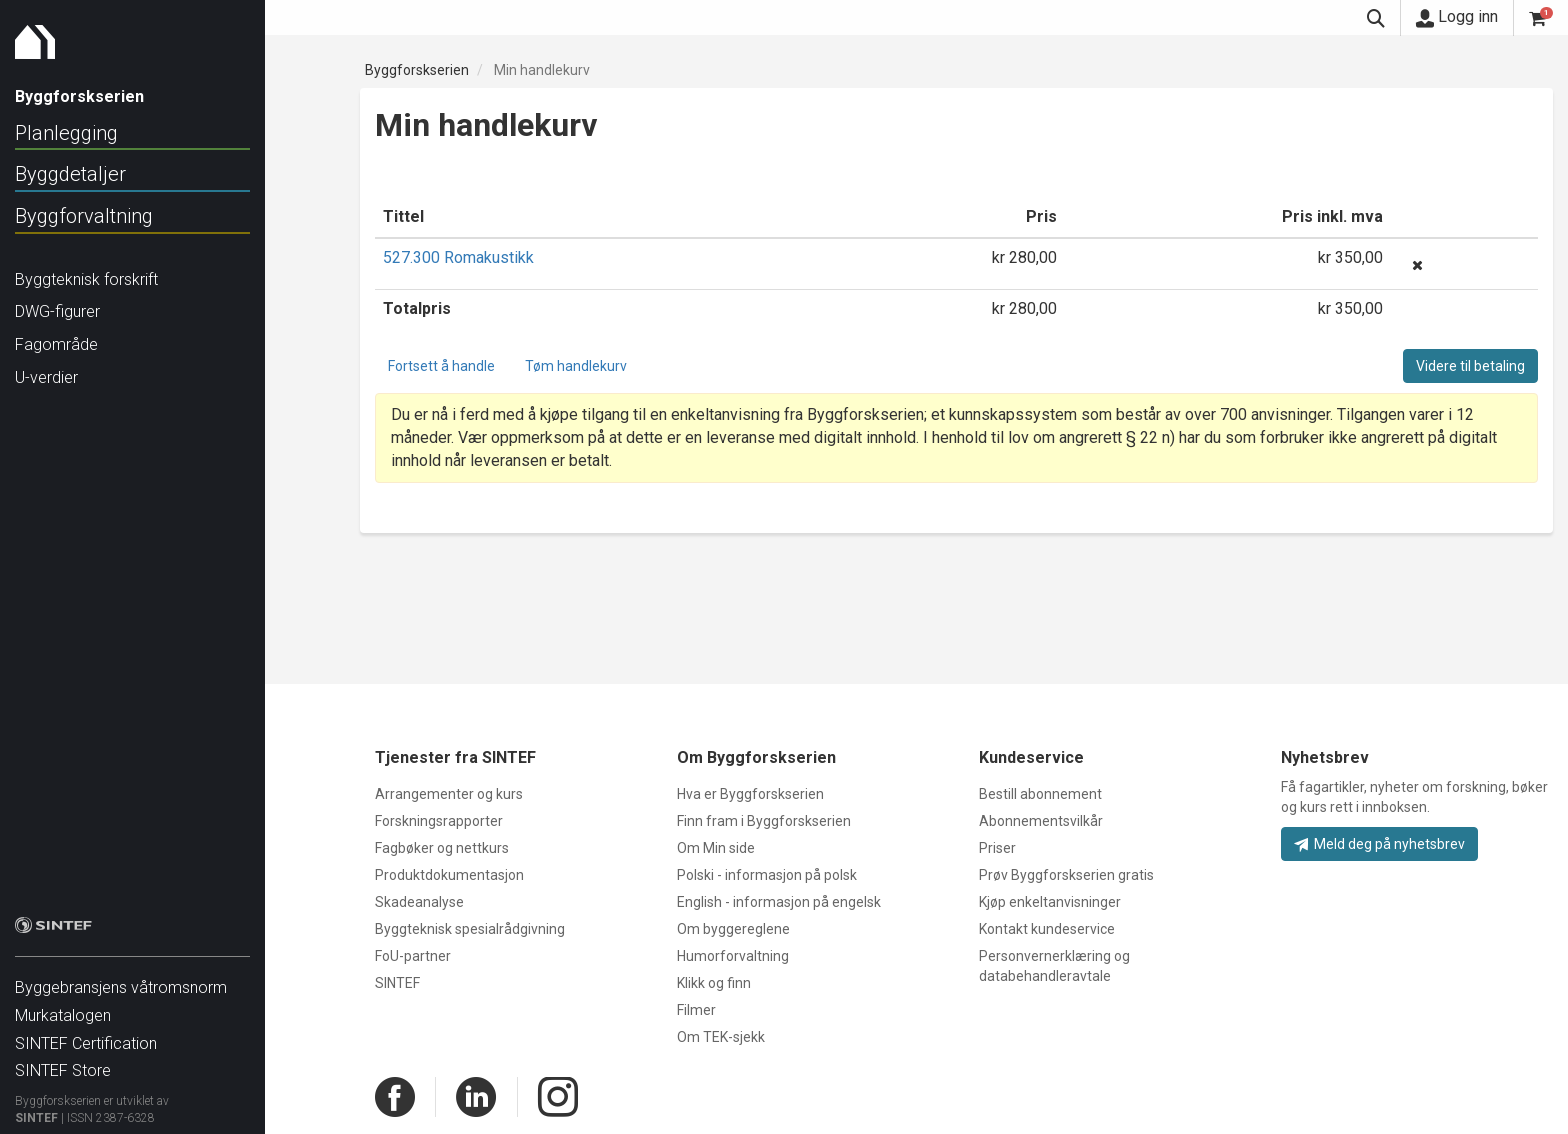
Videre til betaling (1470, 366)
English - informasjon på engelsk (779, 902)
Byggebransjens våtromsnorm (121, 977)
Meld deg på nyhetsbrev (1379, 844)
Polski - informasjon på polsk (767, 875)
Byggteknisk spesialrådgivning (470, 929)
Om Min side (716, 848)
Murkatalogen (63, 1005)
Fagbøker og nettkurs (442, 848)
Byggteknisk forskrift (86, 279)
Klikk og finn (714, 983)
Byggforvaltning (84, 216)
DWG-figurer (57, 311)
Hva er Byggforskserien (750, 794)
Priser (997, 848)
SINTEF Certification (86, 1033)
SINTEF (36, 1108)
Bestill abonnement (1040, 794)
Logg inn (1457, 17)
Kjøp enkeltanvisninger (1050, 902)
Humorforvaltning (733, 956)
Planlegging (66, 133)
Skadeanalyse (419, 902)
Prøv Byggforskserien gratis (1066, 875)
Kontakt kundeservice (1047, 929)
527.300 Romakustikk (458, 257)
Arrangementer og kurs (449, 794)
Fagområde (56, 344)
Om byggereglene (733, 929)
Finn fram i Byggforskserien (764, 821)
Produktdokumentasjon (449, 875)
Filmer (696, 1010)
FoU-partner (413, 956)
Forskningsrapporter (439, 821)
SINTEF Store (63, 1060)
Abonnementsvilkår (1041, 821)
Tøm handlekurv (576, 366)
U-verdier (46, 377)
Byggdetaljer (70, 174)
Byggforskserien (417, 70)
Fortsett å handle (441, 366)
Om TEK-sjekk (721, 1037)
